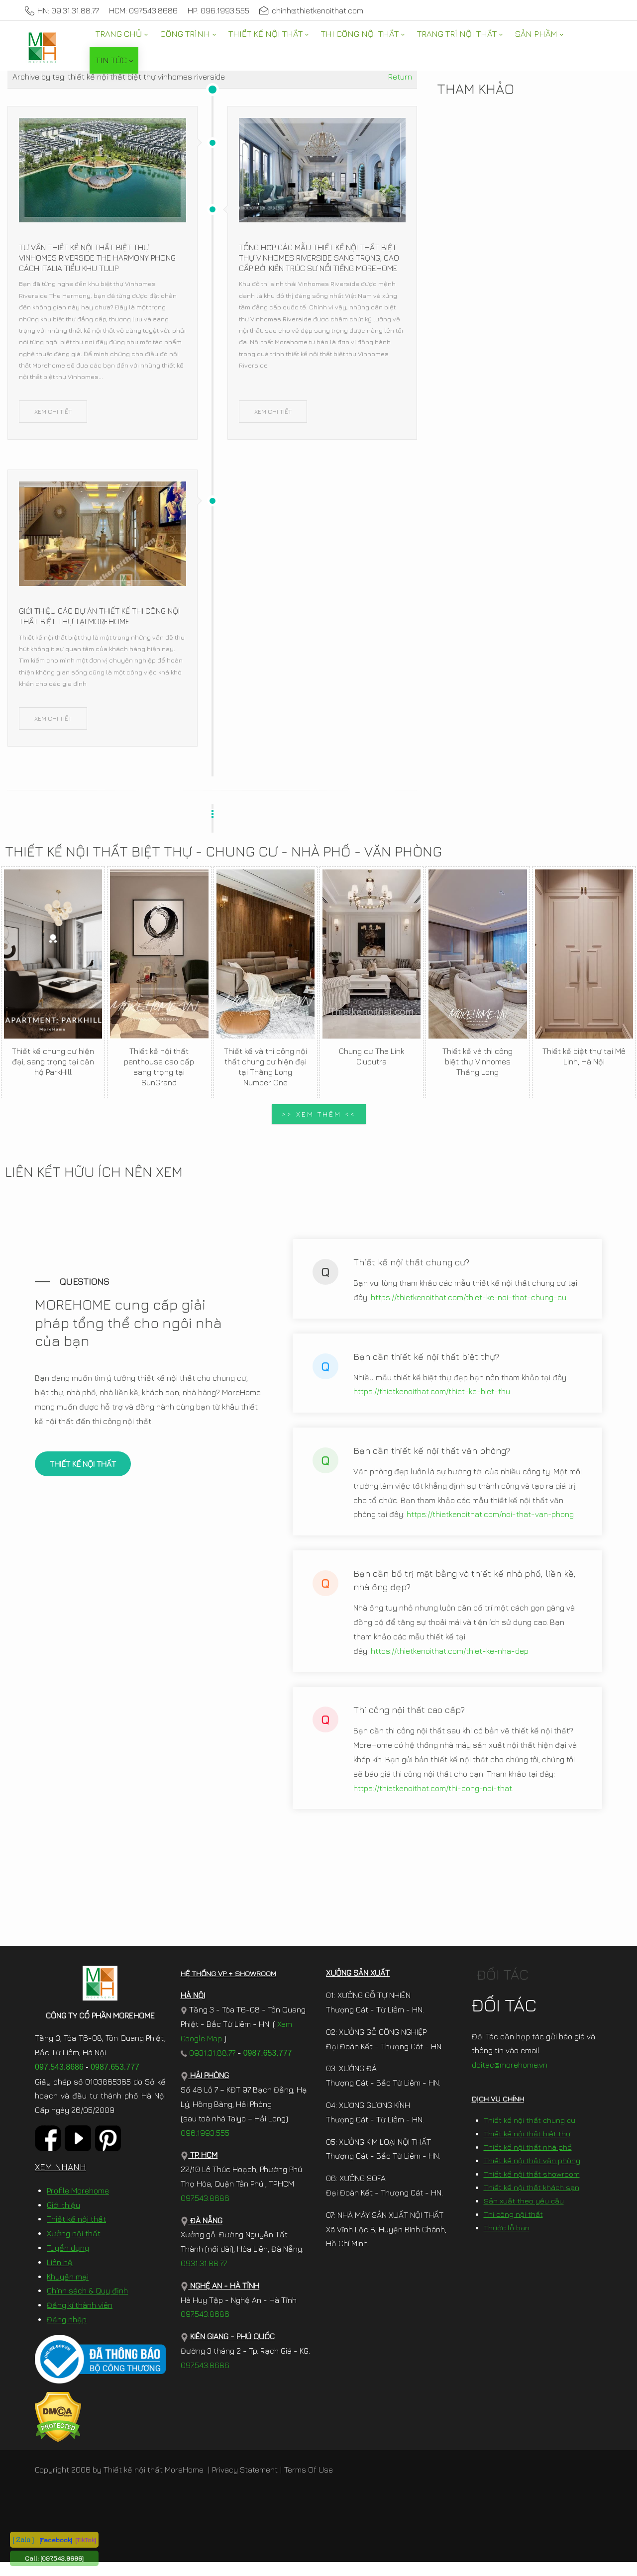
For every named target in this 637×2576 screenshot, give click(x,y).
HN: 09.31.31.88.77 (62, 10)
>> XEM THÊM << (319, 1114)
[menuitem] (121, 34)
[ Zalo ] (23, 2539)
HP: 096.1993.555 (218, 10)
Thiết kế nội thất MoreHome (154, 2483)
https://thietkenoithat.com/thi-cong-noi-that (432, 1795)
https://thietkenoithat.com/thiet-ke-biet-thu (431, 1398)
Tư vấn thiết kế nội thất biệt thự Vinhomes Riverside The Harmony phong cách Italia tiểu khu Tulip (97, 258)
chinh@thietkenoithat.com (311, 10)
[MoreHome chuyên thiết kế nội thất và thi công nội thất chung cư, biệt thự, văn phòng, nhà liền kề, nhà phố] (42, 47)
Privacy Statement (245, 2483)
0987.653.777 (115, 2080)
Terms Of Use (308, 2483)
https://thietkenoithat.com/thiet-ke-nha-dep (450, 1657)
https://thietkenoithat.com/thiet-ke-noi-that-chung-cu (468, 1304)
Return (400, 76)
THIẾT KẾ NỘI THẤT (83, 1470)
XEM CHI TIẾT (53, 411)
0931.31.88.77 (208, 2066)
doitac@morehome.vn (509, 2078)
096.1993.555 (205, 2146)
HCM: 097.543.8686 (143, 10)
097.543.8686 (59, 2080)
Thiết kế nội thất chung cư (529, 2134)
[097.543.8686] (62, 2558)
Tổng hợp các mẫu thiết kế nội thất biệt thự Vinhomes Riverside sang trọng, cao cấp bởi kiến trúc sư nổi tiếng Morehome (319, 258)
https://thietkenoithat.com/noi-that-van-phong (490, 1521)
